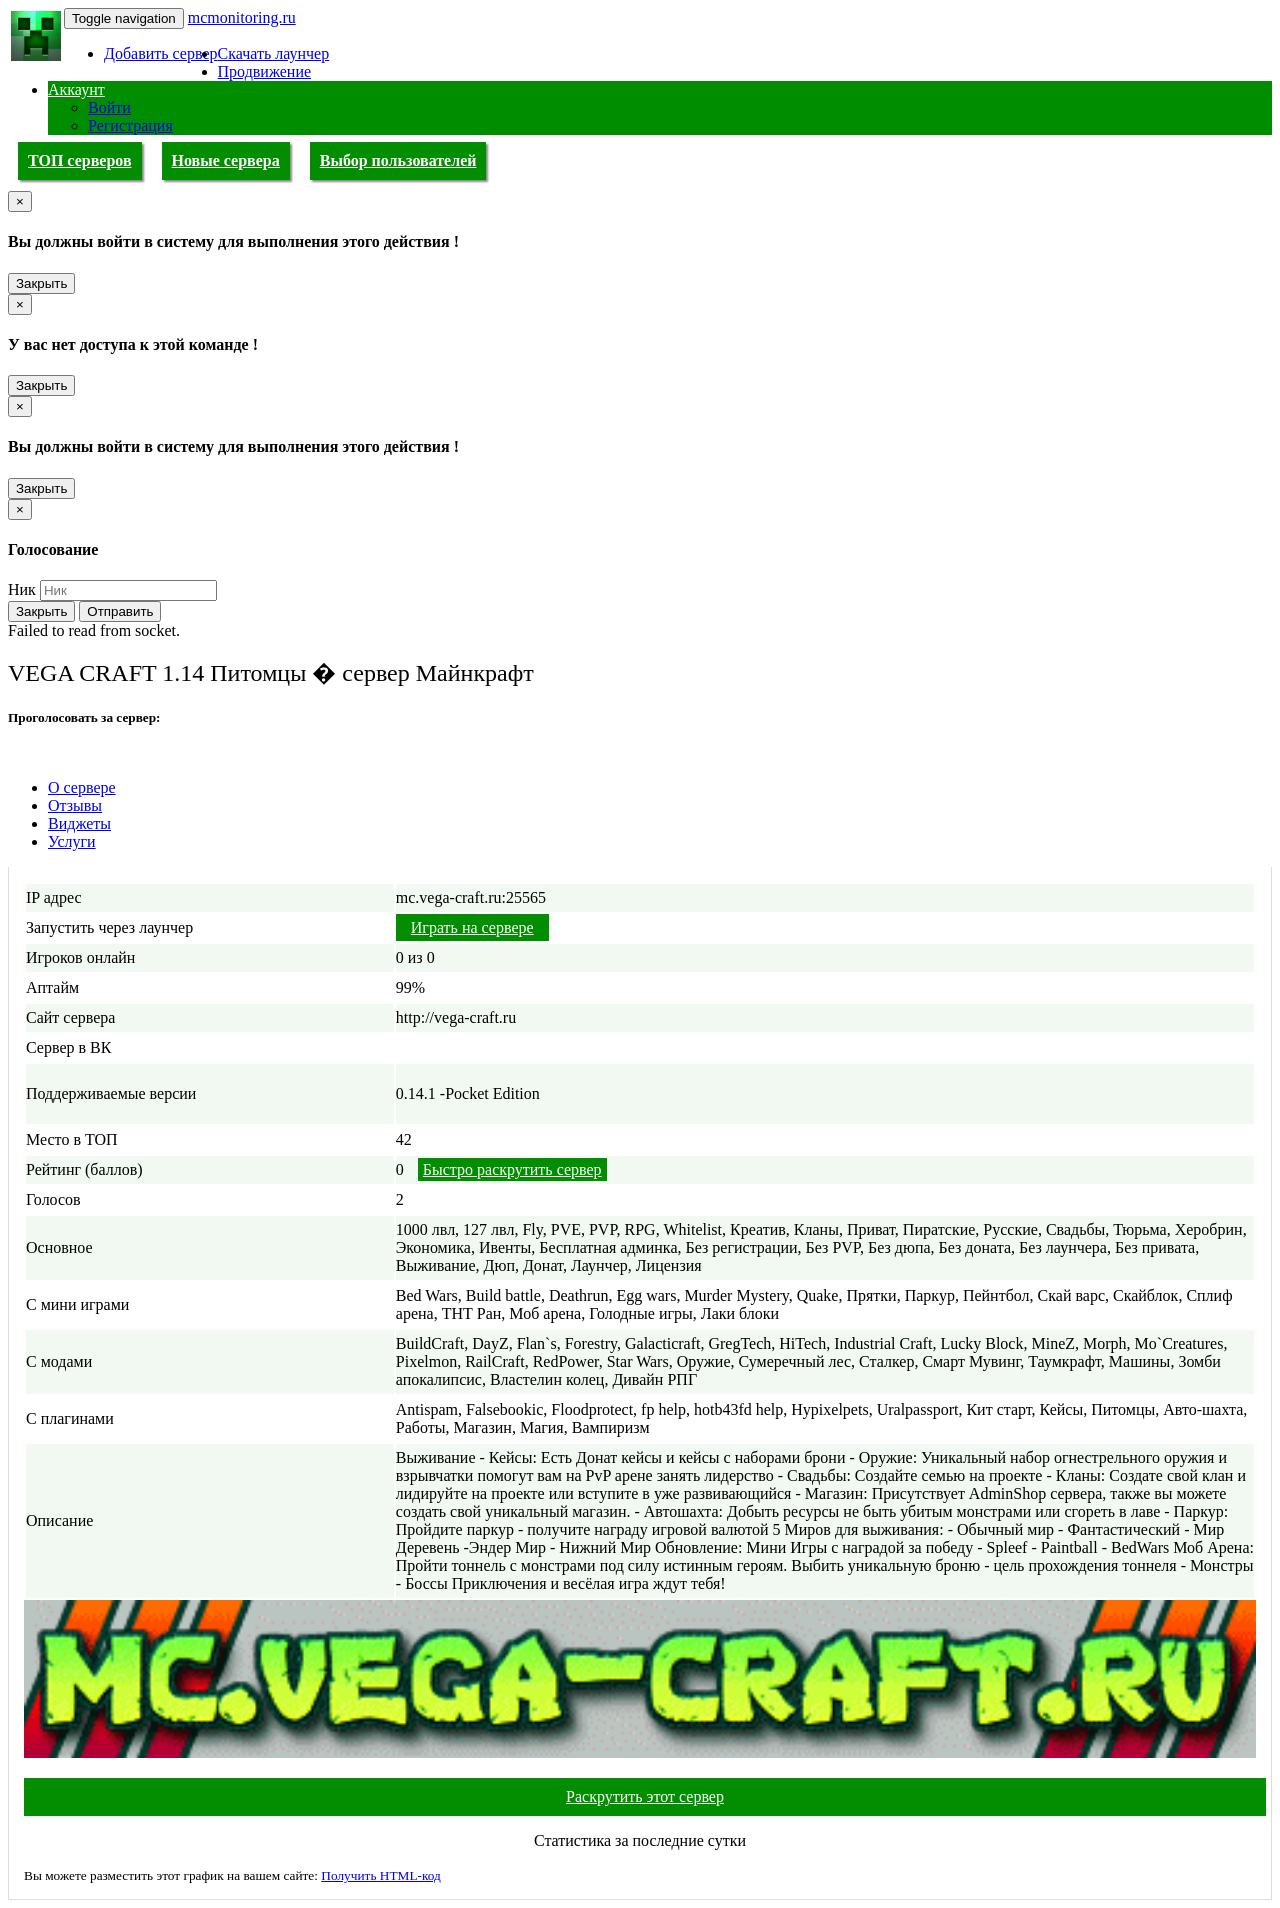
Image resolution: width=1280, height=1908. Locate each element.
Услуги (72, 841)
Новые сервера (226, 160)
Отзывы (75, 805)
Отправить (120, 611)
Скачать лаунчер (274, 53)
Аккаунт (76, 89)
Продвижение (265, 71)
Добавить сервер (161, 53)
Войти (109, 107)
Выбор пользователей (398, 160)
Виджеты (79, 823)
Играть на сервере (472, 927)
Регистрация (130, 125)
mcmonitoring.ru (242, 17)
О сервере (82, 787)
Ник (22, 589)
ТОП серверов (80, 160)
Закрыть (41, 283)
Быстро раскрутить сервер (512, 1169)
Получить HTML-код (381, 1875)
